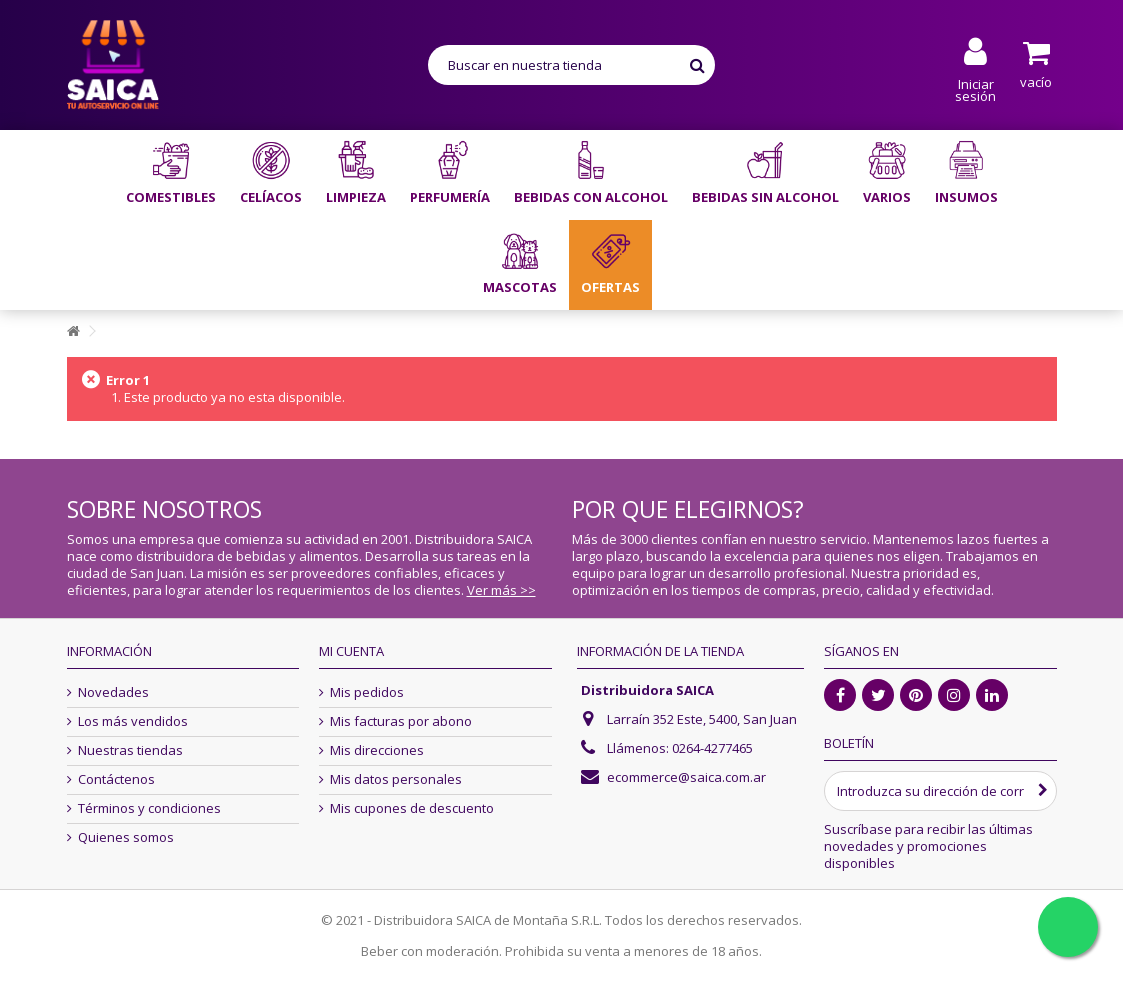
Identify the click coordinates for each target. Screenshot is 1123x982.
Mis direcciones (377, 750)
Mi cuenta (351, 651)
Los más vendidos (133, 721)
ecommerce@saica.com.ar (686, 777)
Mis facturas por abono (401, 721)
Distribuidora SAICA (647, 690)
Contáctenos (116, 779)
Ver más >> (501, 590)
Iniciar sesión (975, 88)
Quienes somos (126, 837)
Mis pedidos (367, 692)
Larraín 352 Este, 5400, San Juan (702, 719)
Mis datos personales (396, 779)
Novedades (113, 692)
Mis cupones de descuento (412, 808)
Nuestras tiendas (130, 750)
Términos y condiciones (149, 808)
